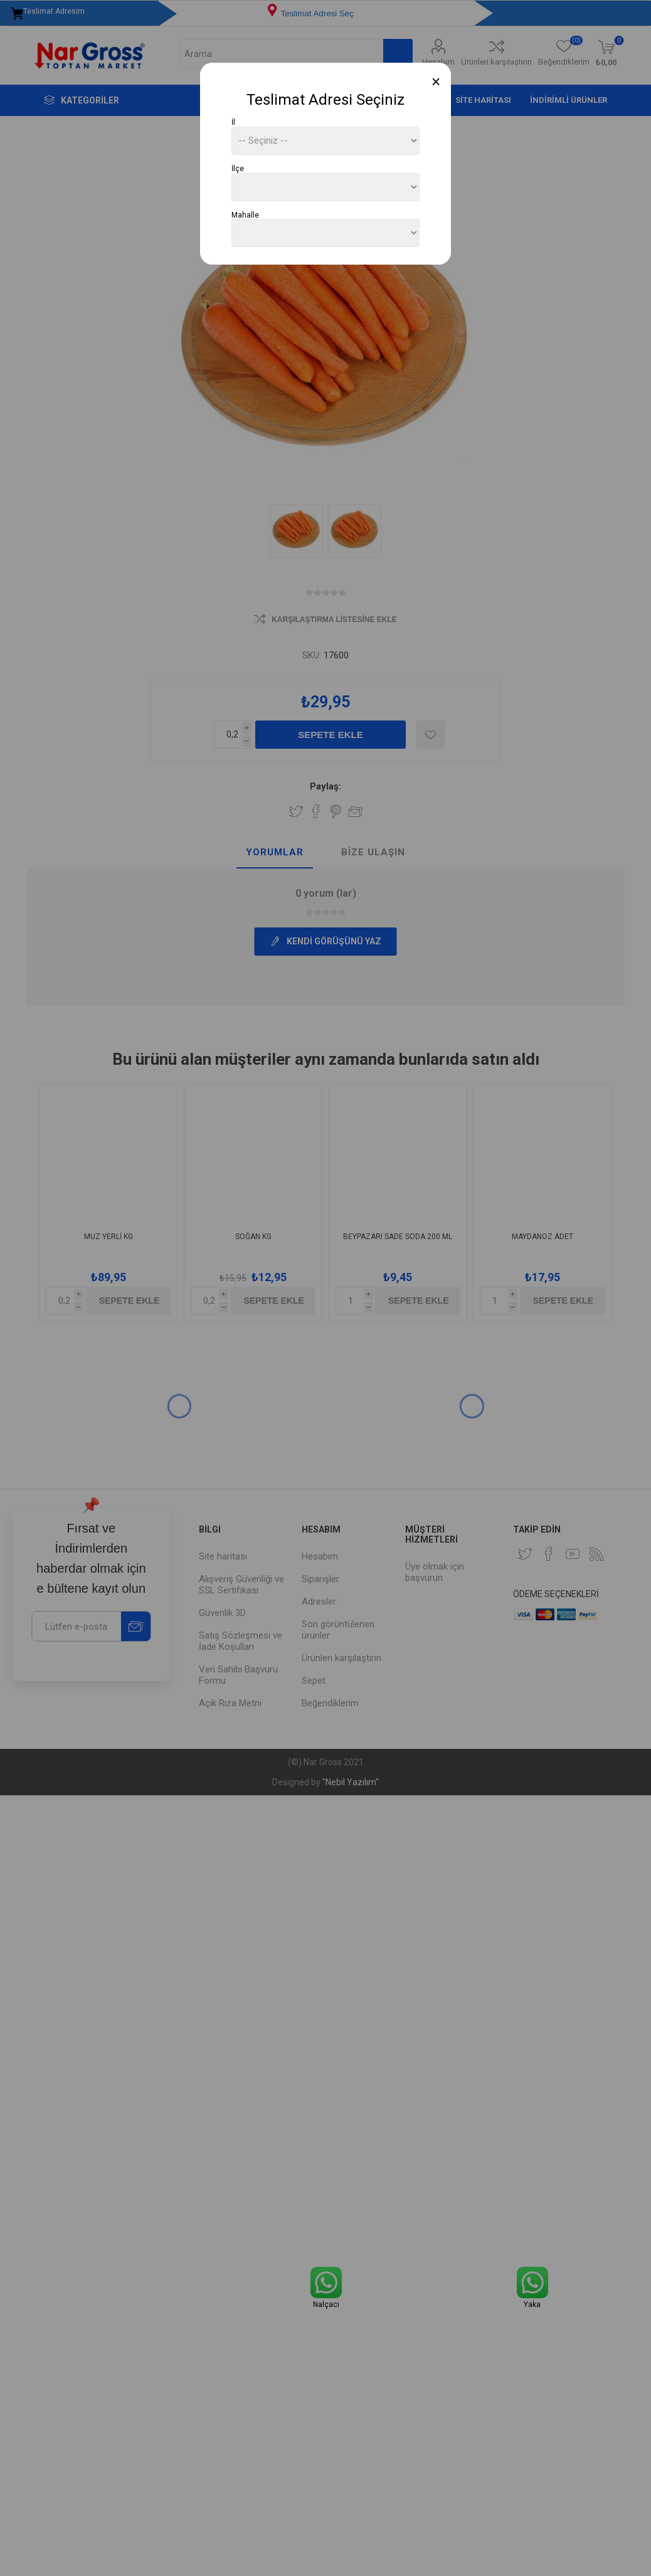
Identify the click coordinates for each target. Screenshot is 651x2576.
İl (233, 122)
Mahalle (245, 214)
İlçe (237, 168)
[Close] (436, 82)
